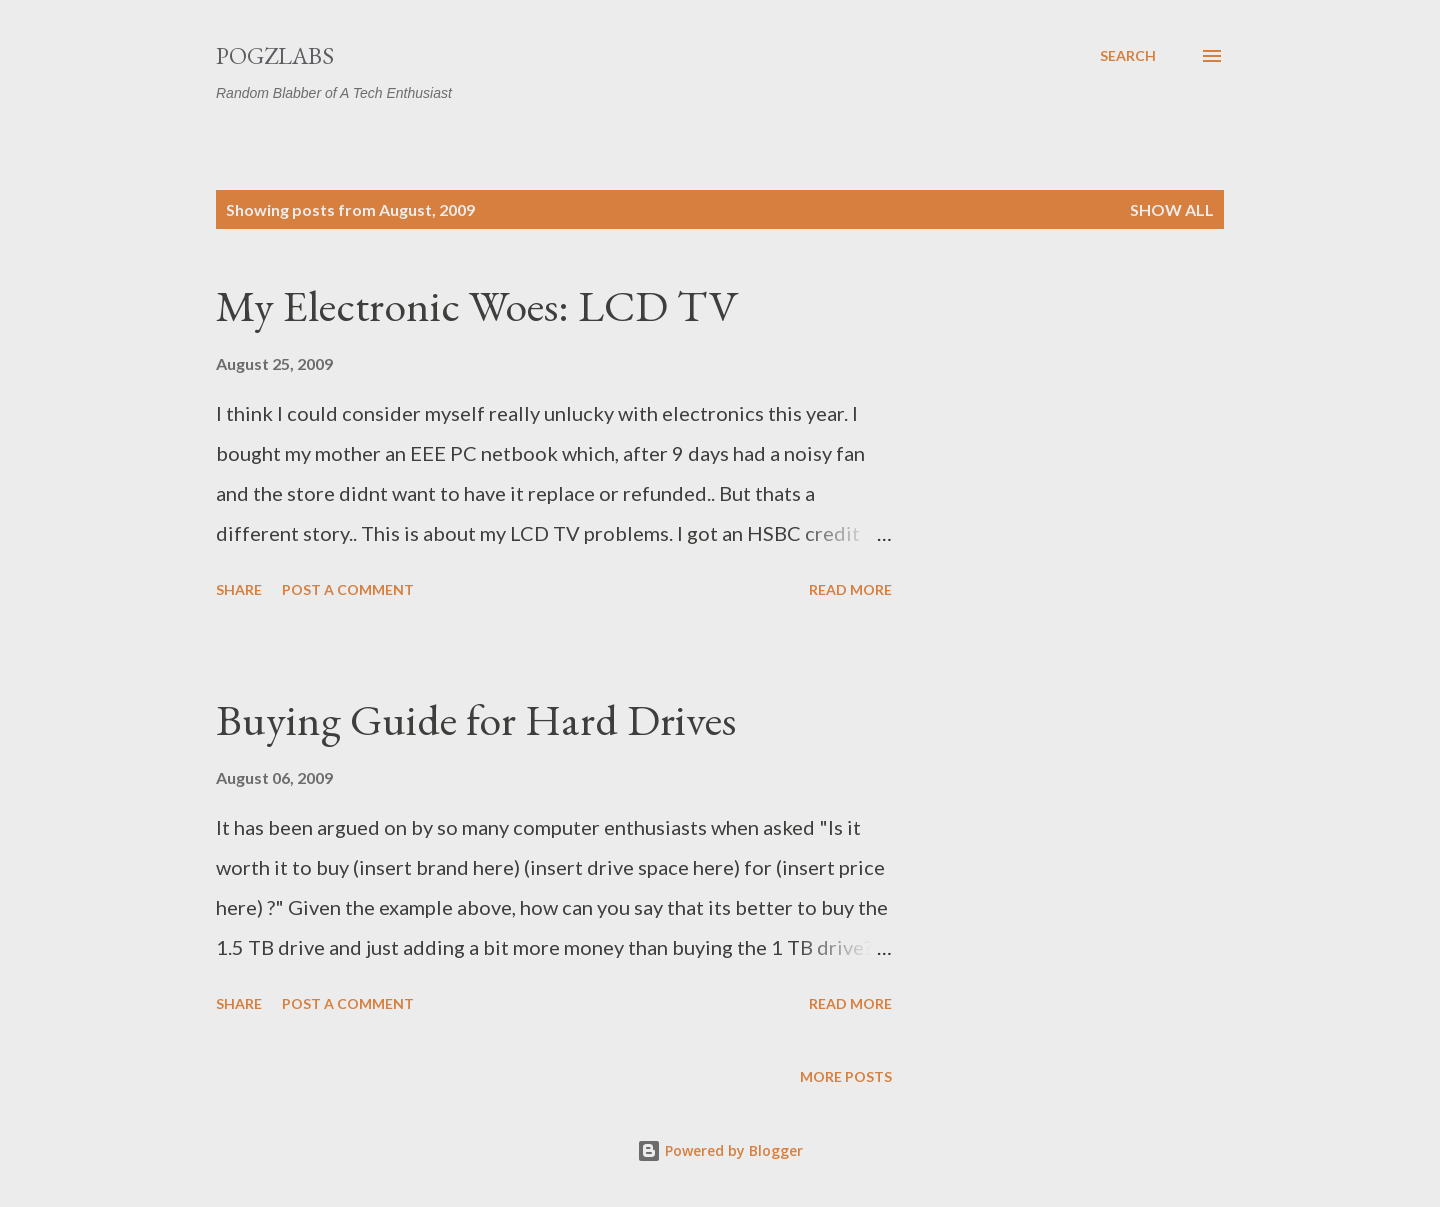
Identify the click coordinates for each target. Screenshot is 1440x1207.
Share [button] (239, 589)
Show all (1172, 209)
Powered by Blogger (720, 1150)
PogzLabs (275, 55)
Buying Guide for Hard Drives (476, 719)
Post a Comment (348, 589)
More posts (846, 1076)
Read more (850, 589)
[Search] (1128, 56)
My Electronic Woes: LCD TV (477, 305)
